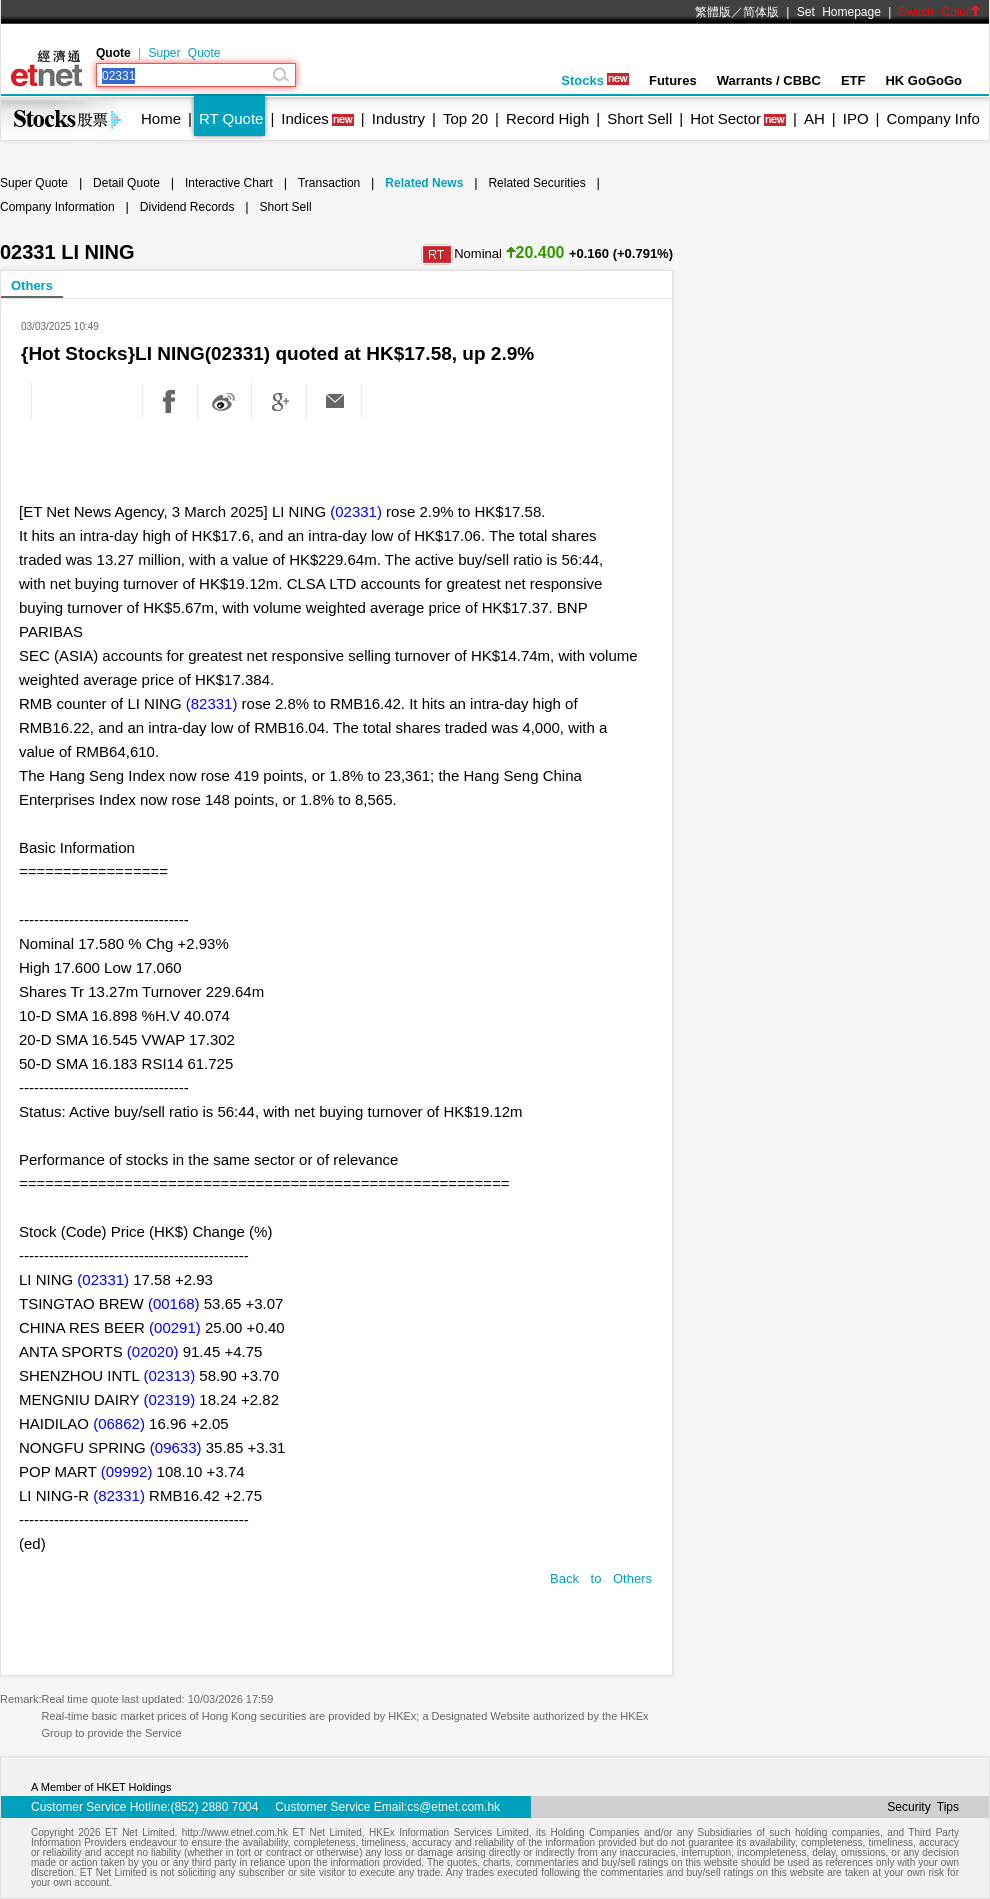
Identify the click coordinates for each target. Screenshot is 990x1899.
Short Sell (639, 118)
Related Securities (536, 183)
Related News (424, 183)
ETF (853, 80)
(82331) (212, 703)
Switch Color (940, 12)
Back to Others (601, 1578)
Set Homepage (839, 12)
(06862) (119, 1423)
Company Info (932, 118)
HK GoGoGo (923, 80)
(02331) (356, 511)
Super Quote (184, 53)
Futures (673, 80)
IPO (856, 118)
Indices (305, 118)
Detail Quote (126, 183)
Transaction (329, 183)
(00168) (174, 1303)
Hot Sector (725, 118)
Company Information (57, 207)
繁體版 (713, 12)
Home (161, 118)
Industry (398, 118)
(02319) (169, 1399)
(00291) (175, 1327)
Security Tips (923, 1807)
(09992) (127, 1471)
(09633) (176, 1447)
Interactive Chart (229, 183)
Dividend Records (187, 207)
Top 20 (465, 118)
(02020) (153, 1351)
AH (814, 118)
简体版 (761, 12)
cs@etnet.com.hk (453, 1807)
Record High (547, 118)
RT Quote (231, 118)
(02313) (169, 1375)
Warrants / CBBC (769, 80)
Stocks (595, 80)
